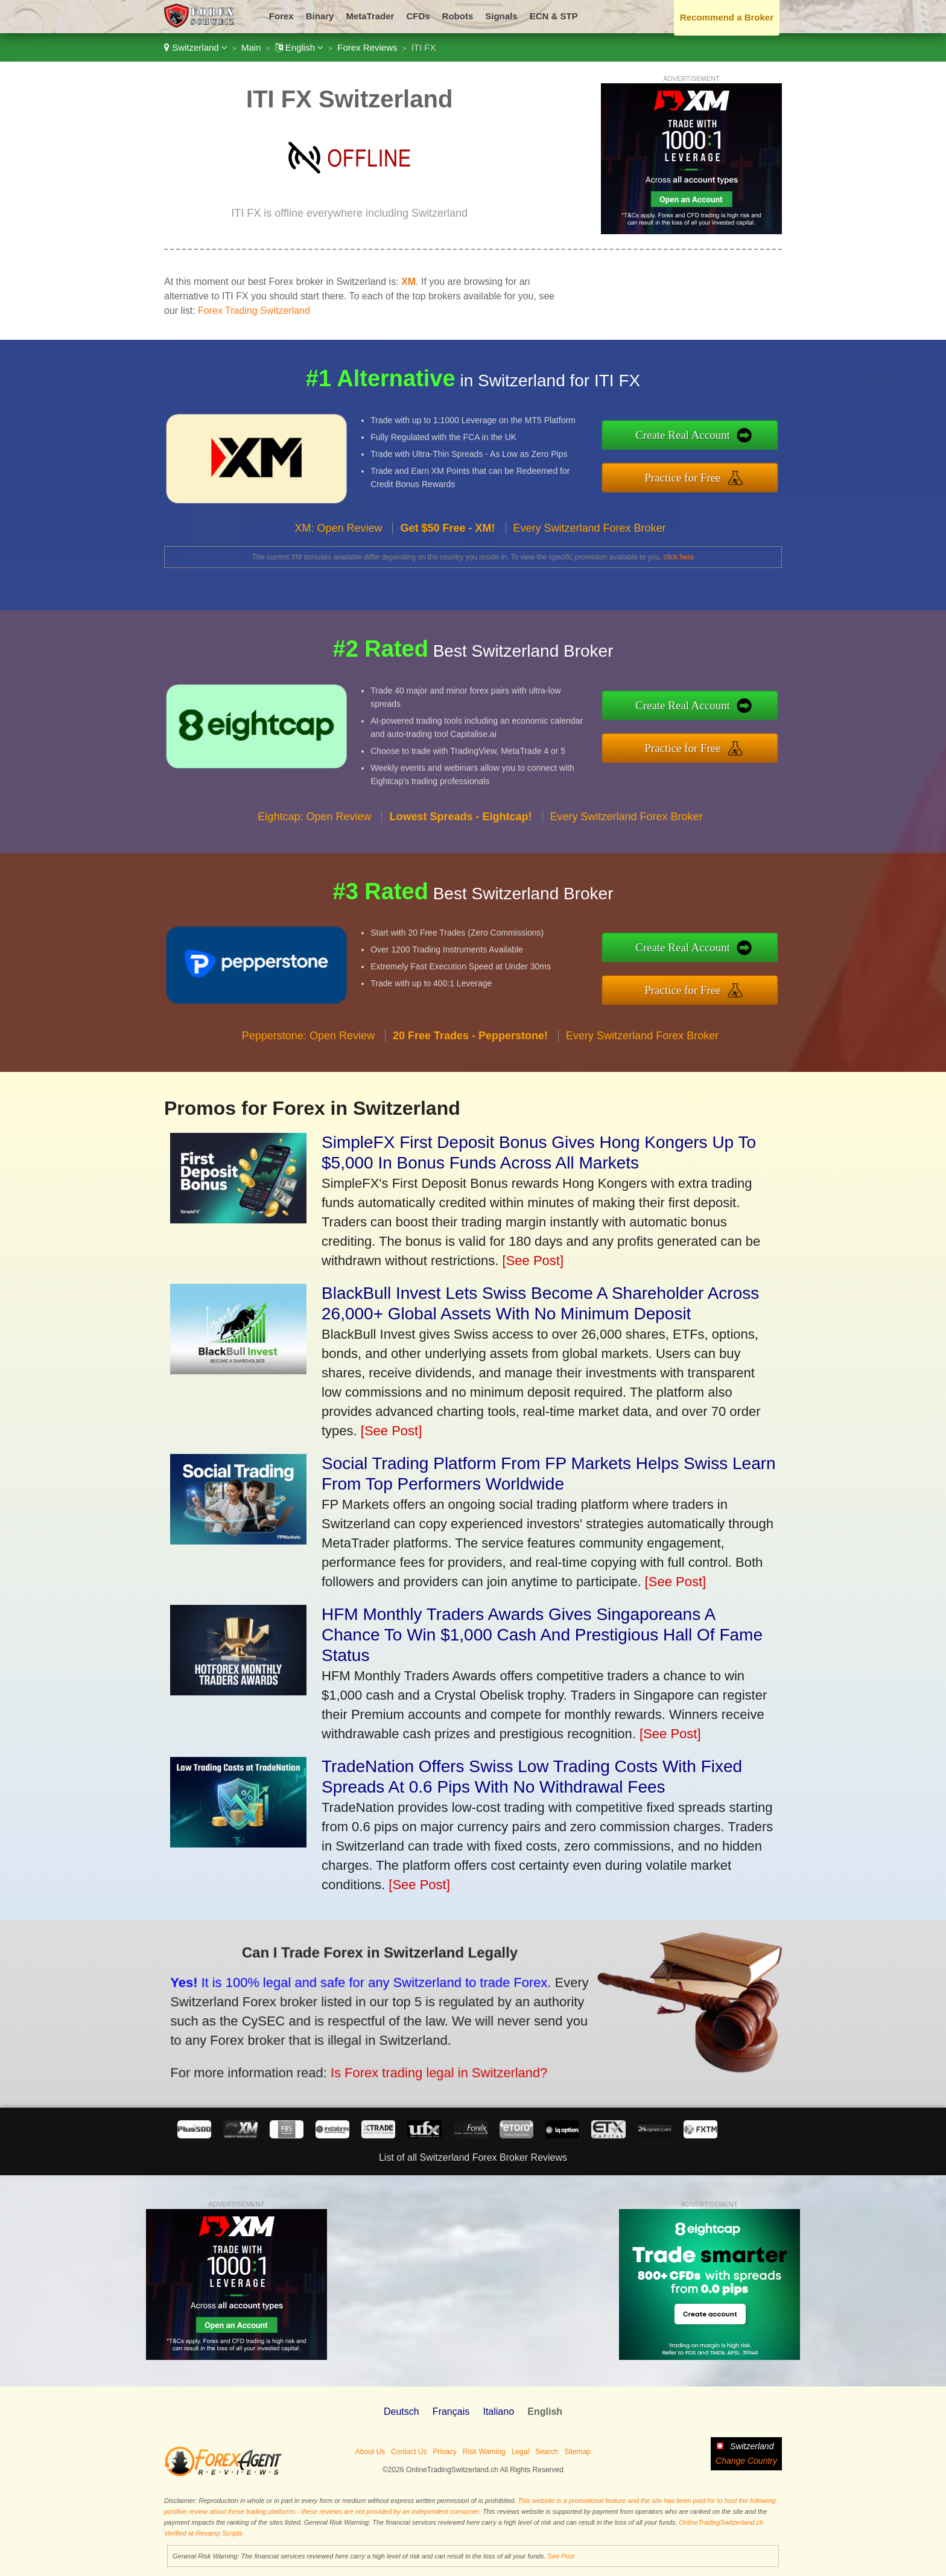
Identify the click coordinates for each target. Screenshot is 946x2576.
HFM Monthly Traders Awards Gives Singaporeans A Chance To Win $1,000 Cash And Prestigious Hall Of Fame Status (542, 1635)
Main (251, 47)
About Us (370, 2451)
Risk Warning (484, 2451)
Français (451, 2411)
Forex (281, 16)
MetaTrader (370, 16)
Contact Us (409, 2451)
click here (679, 557)
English (299, 47)
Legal (520, 2451)
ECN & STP (554, 16)
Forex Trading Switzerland (254, 310)
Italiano (498, 2411)
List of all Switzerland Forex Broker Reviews (473, 2157)
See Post (561, 2556)
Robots (458, 16)
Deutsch (401, 2411)
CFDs (418, 16)
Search (546, 2451)
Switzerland (195, 47)
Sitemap (577, 2451)
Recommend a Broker (726, 17)
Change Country (746, 2461)
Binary (320, 16)
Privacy (444, 2451)
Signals (501, 16)
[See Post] (533, 1260)
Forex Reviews (367, 47)
